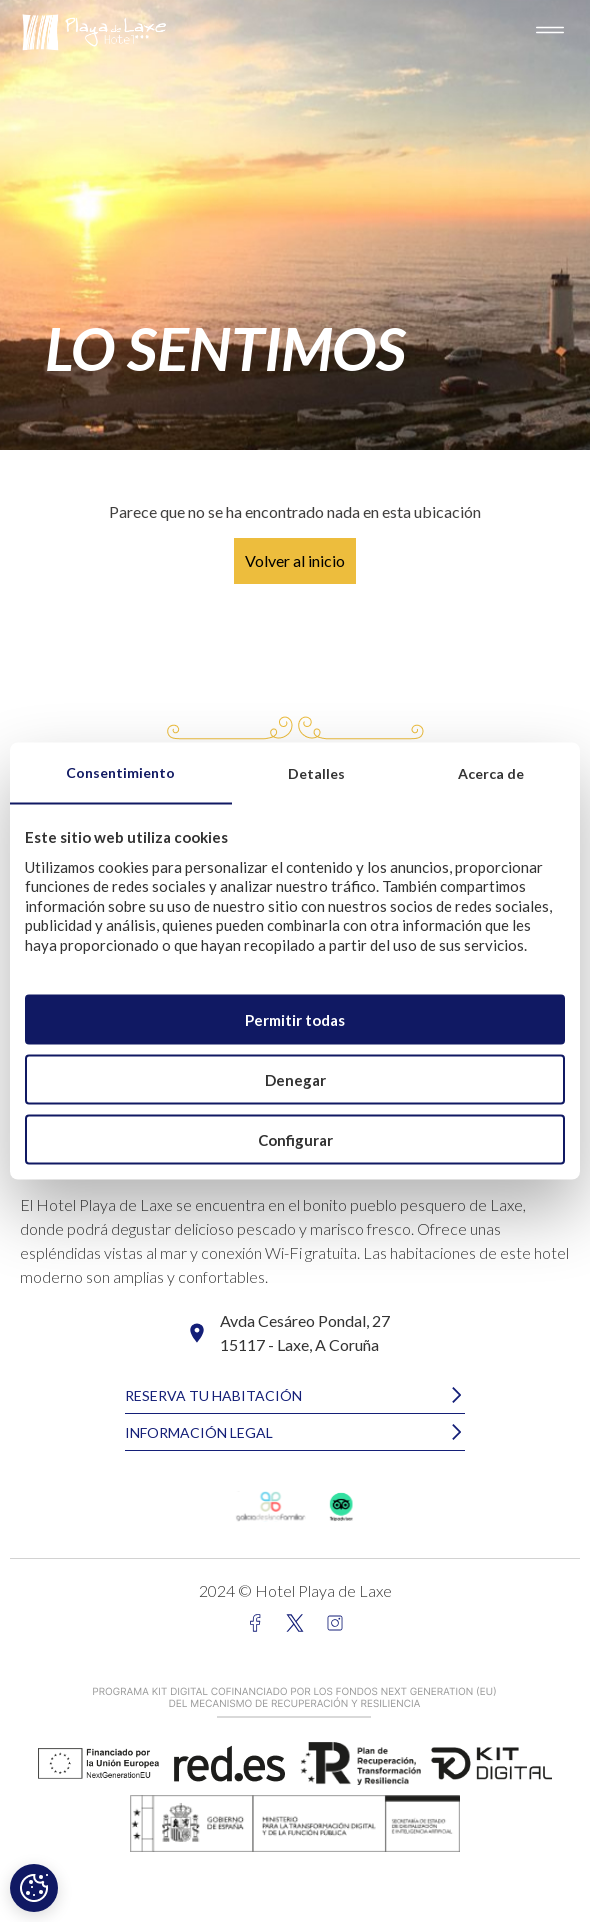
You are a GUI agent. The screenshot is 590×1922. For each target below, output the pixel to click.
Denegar (295, 1079)
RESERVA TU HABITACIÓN (213, 1395)
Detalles (316, 772)
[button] (295, 1395)
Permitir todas (295, 1019)
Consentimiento (120, 771)
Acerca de (491, 772)
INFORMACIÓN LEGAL (199, 1432)
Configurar (295, 1139)
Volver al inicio (295, 560)
